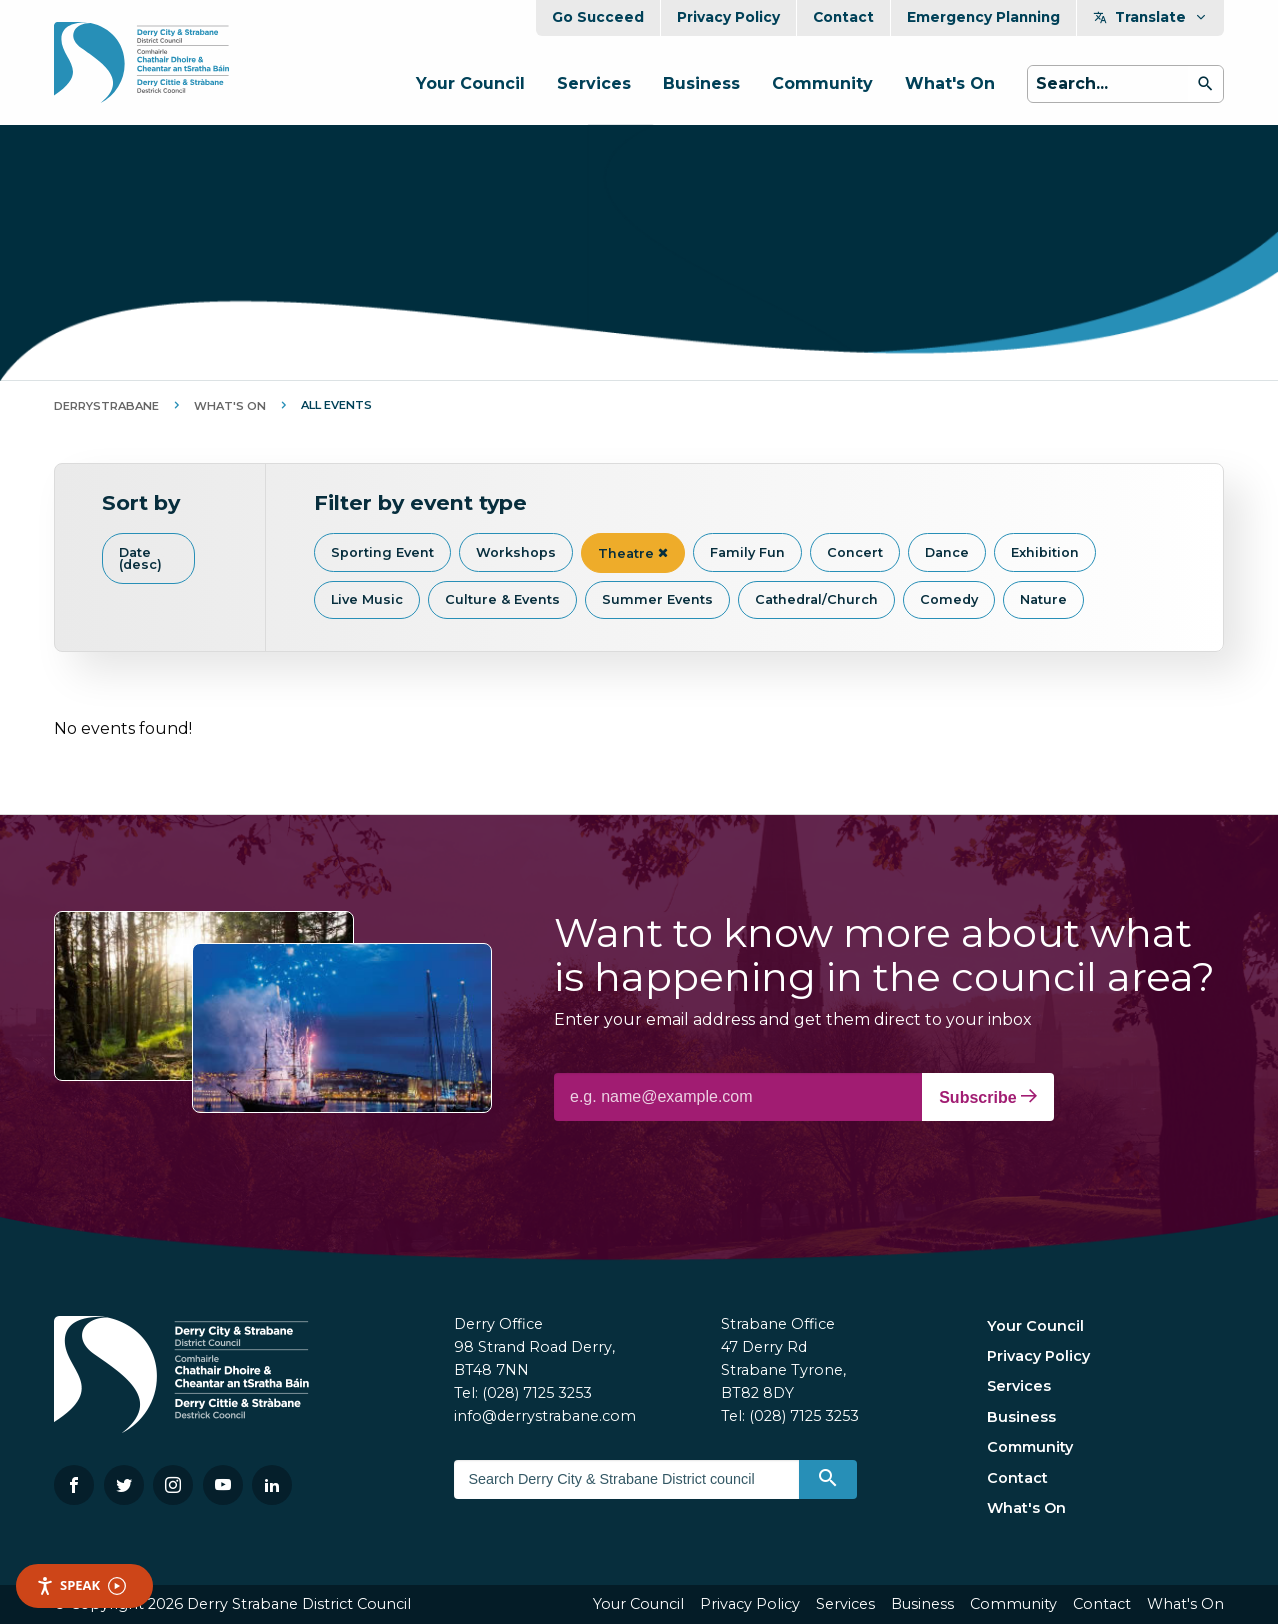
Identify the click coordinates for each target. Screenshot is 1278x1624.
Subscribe (988, 1097)
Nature (1043, 599)
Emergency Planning (983, 17)
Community (822, 83)
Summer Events (657, 599)
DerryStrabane (106, 406)
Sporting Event (382, 552)
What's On (950, 83)
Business (701, 83)
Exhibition (1045, 552)
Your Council (470, 83)
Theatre (633, 553)
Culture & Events (502, 599)
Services (594, 83)
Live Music (367, 599)
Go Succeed (598, 17)
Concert (855, 552)
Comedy (949, 599)
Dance (947, 552)
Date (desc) (140, 559)
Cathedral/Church (816, 599)
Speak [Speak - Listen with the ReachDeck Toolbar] (81, 1585)
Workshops (516, 552)
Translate (1150, 17)
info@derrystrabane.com (545, 1416)
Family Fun (747, 552)
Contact (843, 17)
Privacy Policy (728, 17)
